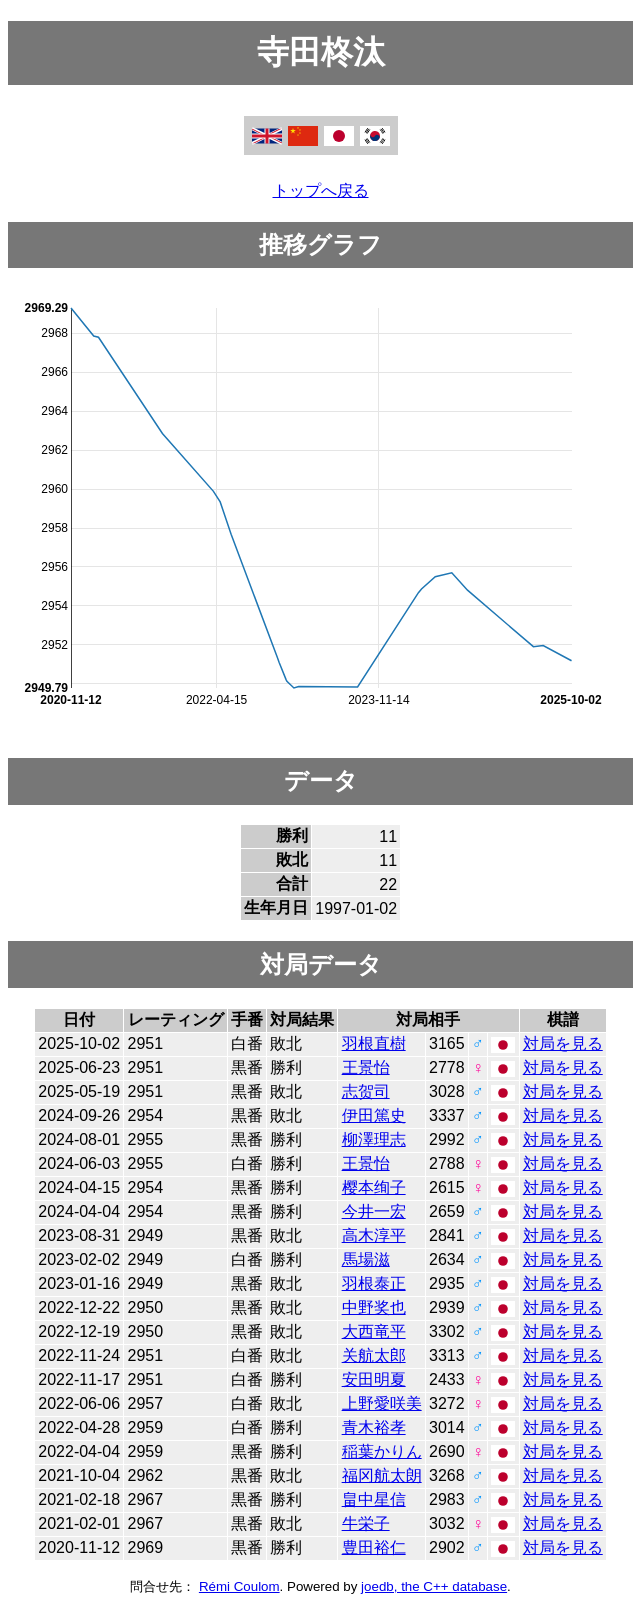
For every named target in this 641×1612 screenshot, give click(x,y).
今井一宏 (374, 1211)
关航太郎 (374, 1355)
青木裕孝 (374, 1427)
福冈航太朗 (382, 1475)
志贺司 (366, 1091)
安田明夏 (374, 1379)
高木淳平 (374, 1235)
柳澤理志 (374, 1139)
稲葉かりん (382, 1451)
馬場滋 (366, 1259)
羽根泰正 (374, 1283)
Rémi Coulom (239, 1586)
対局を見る (563, 1043)
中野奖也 (374, 1307)
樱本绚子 (374, 1187)
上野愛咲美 (382, 1403)
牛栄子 (366, 1523)
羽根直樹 (374, 1043)
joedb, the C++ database (434, 1586)
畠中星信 (374, 1499)
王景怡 (366, 1067)
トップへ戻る (321, 190)
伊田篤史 (374, 1115)
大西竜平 (374, 1331)
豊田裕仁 (374, 1547)
